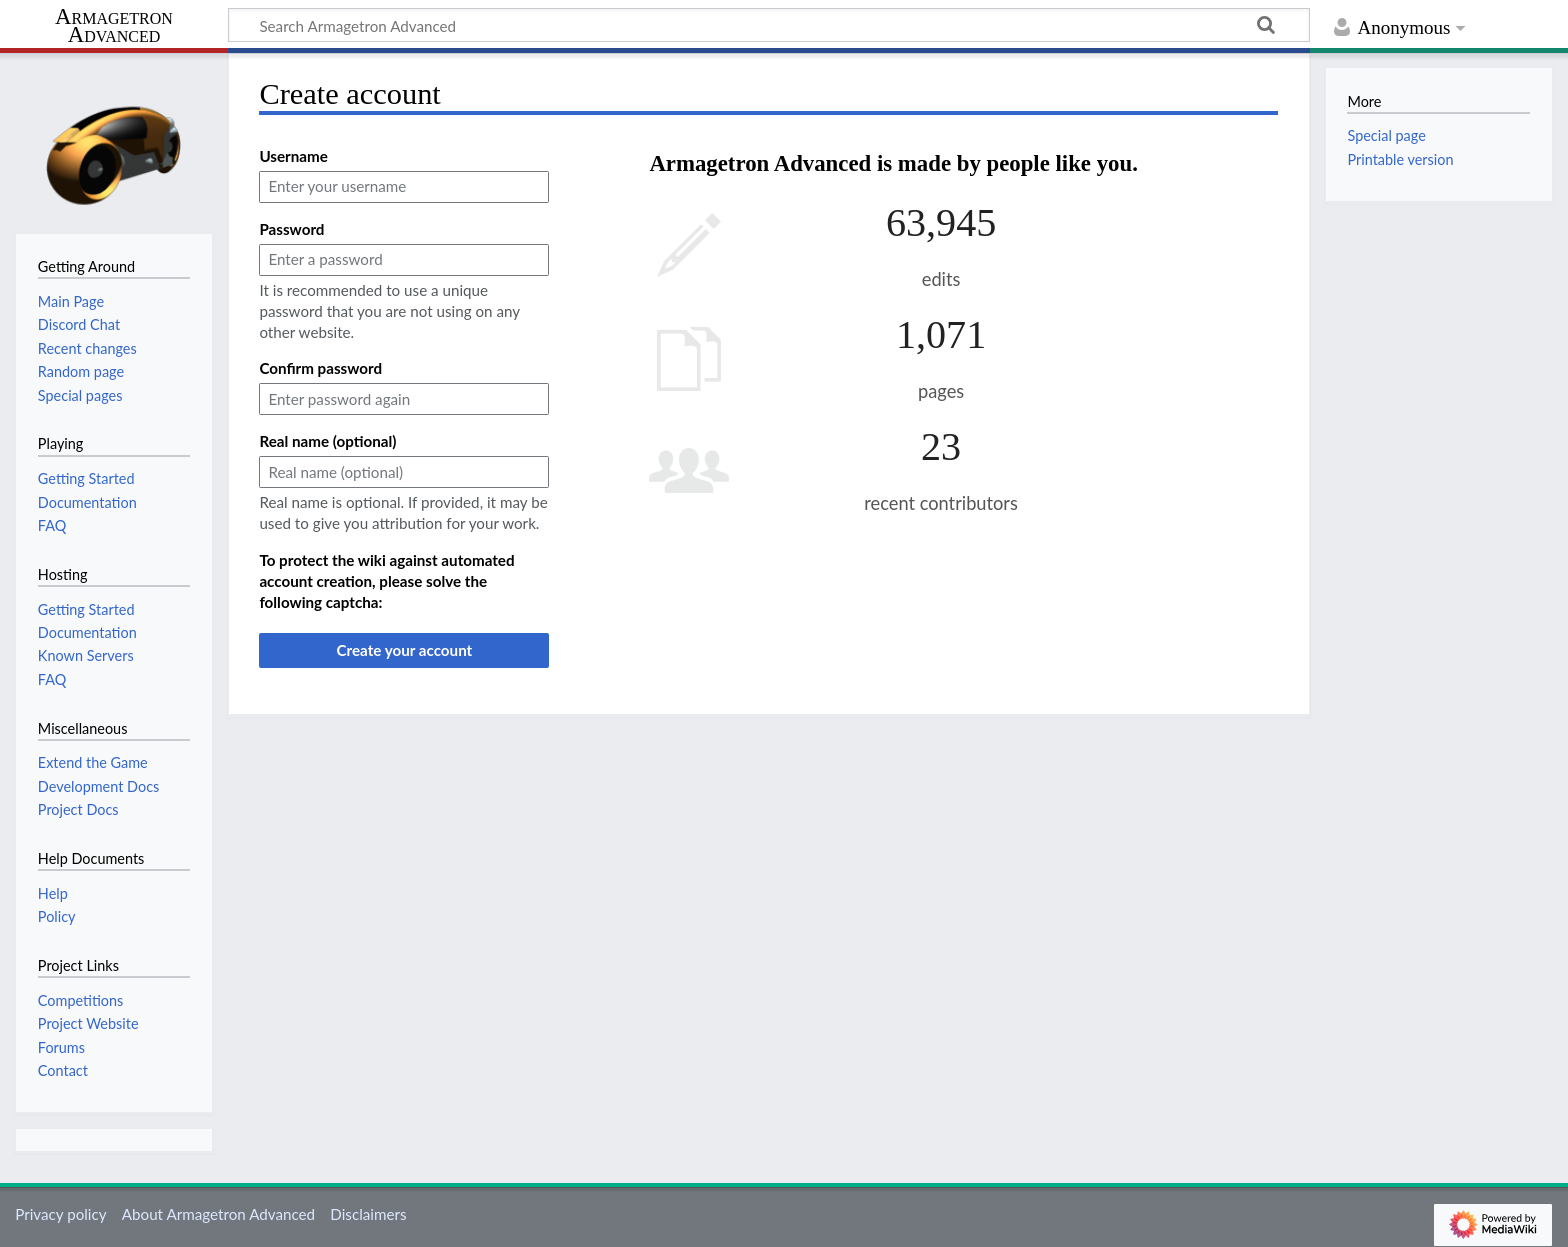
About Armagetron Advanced (218, 1214)
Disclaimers (368, 1214)
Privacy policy (60, 1214)
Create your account (404, 650)
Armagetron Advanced (114, 26)
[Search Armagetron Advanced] (769, 25)
